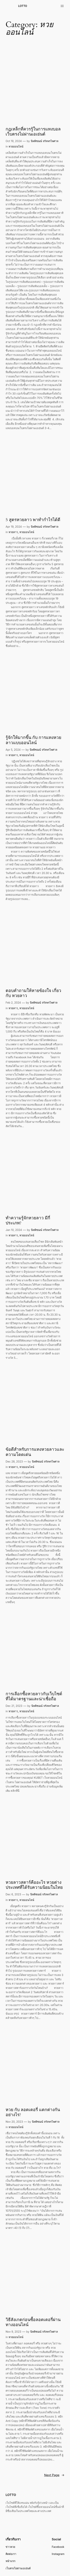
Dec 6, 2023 (13, 1894)
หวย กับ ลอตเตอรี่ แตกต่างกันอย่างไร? (33, 2112)
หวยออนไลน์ (16, 146)
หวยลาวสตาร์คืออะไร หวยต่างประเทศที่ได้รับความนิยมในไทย (34, 1885)
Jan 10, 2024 (14, 1229)
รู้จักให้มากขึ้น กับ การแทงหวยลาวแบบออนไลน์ (33, 740)
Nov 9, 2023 (13, 2331)
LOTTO (22, 5)
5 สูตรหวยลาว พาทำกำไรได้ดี (33, 519)
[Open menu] (62, 6)
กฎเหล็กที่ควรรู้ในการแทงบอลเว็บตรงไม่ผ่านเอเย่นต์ (33, 132)
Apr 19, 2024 (14, 526)
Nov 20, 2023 (14, 2121)
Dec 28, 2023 (14, 1461)
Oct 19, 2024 (14, 141)
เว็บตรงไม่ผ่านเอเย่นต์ (18, 2568)
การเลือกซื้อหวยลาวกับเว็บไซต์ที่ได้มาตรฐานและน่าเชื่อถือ (34, 1697)
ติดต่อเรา (11, 2553)
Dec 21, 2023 (14, 1705)
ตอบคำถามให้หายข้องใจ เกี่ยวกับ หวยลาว (33, 993)
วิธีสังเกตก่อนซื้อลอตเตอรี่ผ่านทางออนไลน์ (33, 2322)
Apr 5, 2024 (13, 749)
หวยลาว (13, 532)
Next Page (54, 2475)
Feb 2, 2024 (13, 1002)
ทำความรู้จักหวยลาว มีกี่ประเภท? (28, 1221)
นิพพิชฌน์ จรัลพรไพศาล (44, 141)
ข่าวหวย (10, 2546)
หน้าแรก (10, 2561)
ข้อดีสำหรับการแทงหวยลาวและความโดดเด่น (35, 1452)
